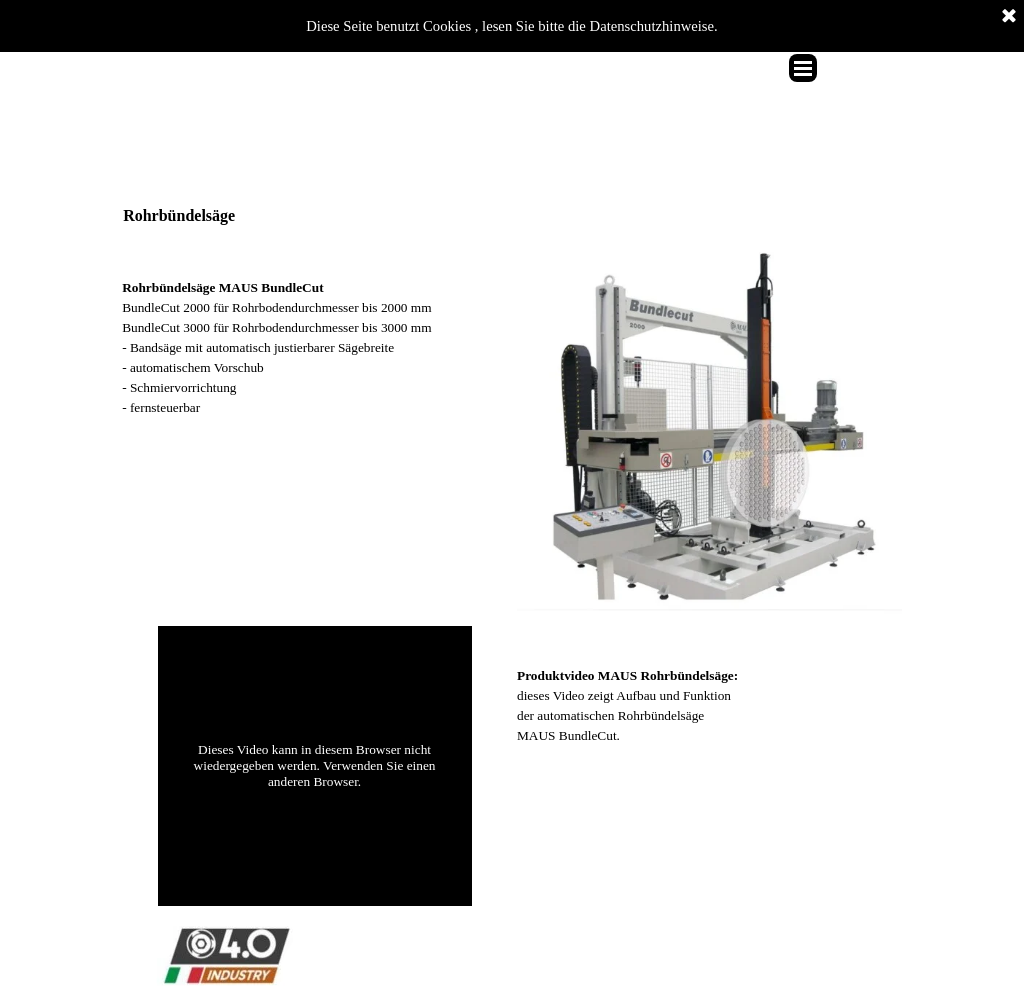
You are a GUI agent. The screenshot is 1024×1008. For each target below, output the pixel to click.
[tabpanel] (314, 328)
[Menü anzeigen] (803, 68)
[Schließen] (1009, 17)
